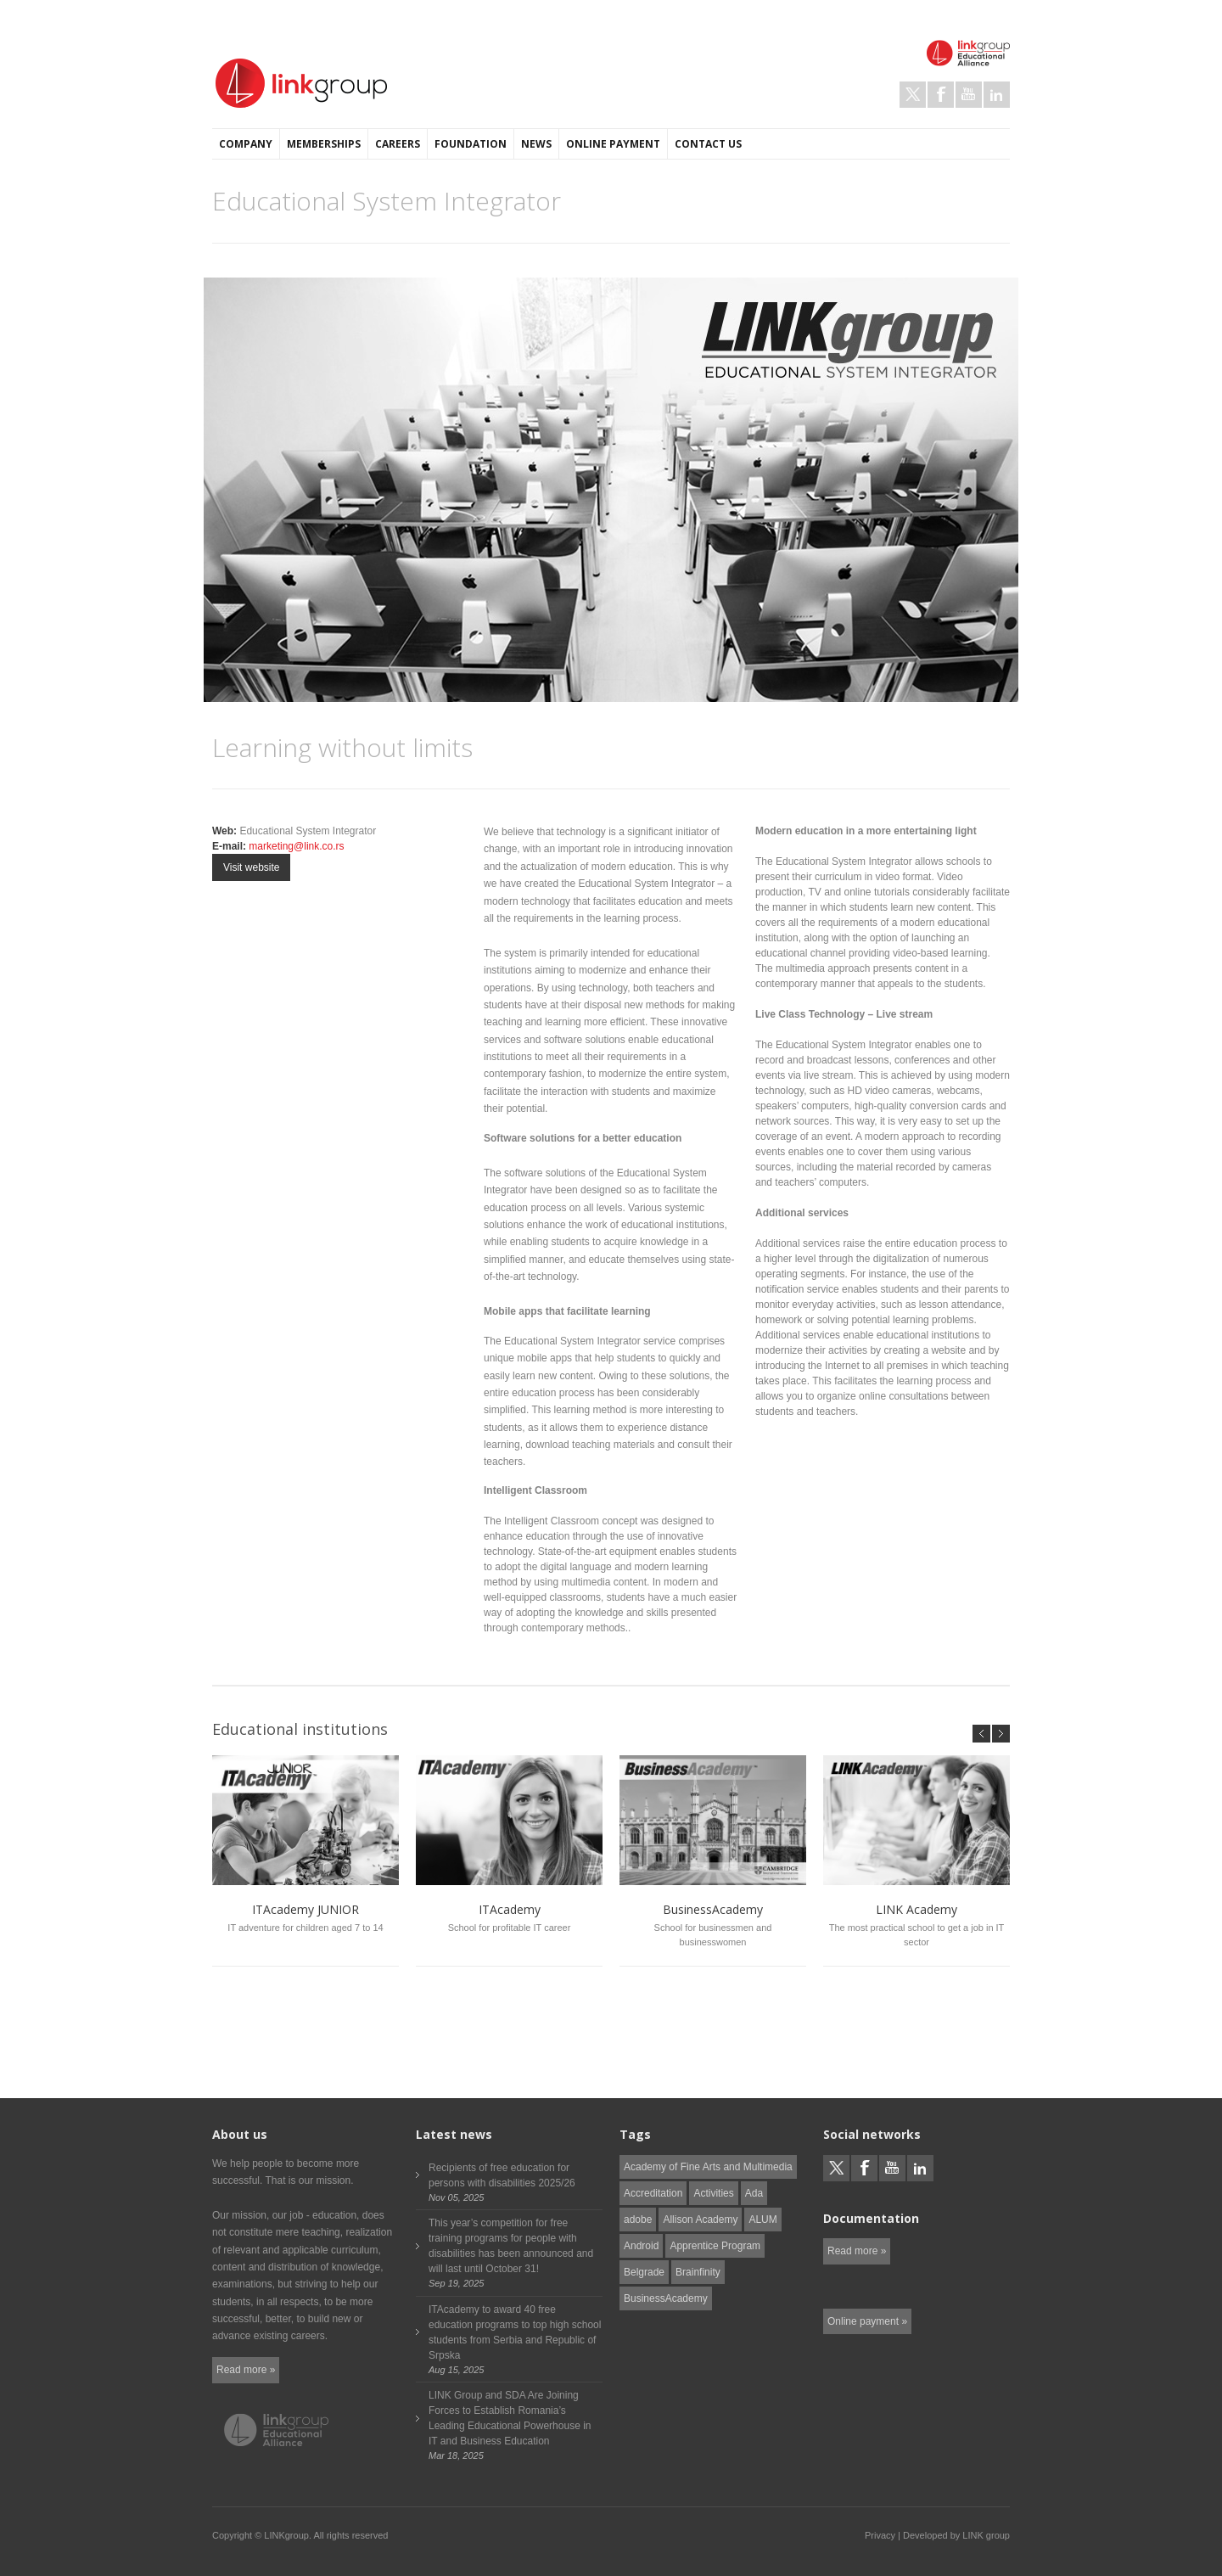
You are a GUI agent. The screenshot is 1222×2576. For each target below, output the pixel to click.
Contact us (708, 144)
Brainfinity (697, 2272)
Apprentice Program (715, 2246)
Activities (713, 2193)
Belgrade (644, 2272)
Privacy (880, 2535)
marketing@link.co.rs (296, 846)
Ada (754, 2193)
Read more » (245, 2370)
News (536, 144)
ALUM (762, 2219)
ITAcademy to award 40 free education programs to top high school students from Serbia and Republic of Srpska (515, 2332)
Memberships (324, 144)
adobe (638, 2219)
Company (245, 144)
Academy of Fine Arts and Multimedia (708, 2167)
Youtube (969, 94)
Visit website (251, 867)
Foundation (470, 144)
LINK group (986, 2535)
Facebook (941, 94)
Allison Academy (700, 2219)
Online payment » (867, 2321)
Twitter (913, 94)
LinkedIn (997, 94)
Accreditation (653, 2193)
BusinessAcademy (666, 2298)
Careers (397, 144)
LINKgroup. (287, 2535)
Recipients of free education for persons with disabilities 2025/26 (502, 2175)
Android (641, 2246)
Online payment (613, 144)
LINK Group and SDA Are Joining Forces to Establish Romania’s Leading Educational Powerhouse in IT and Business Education (510, 2418)
